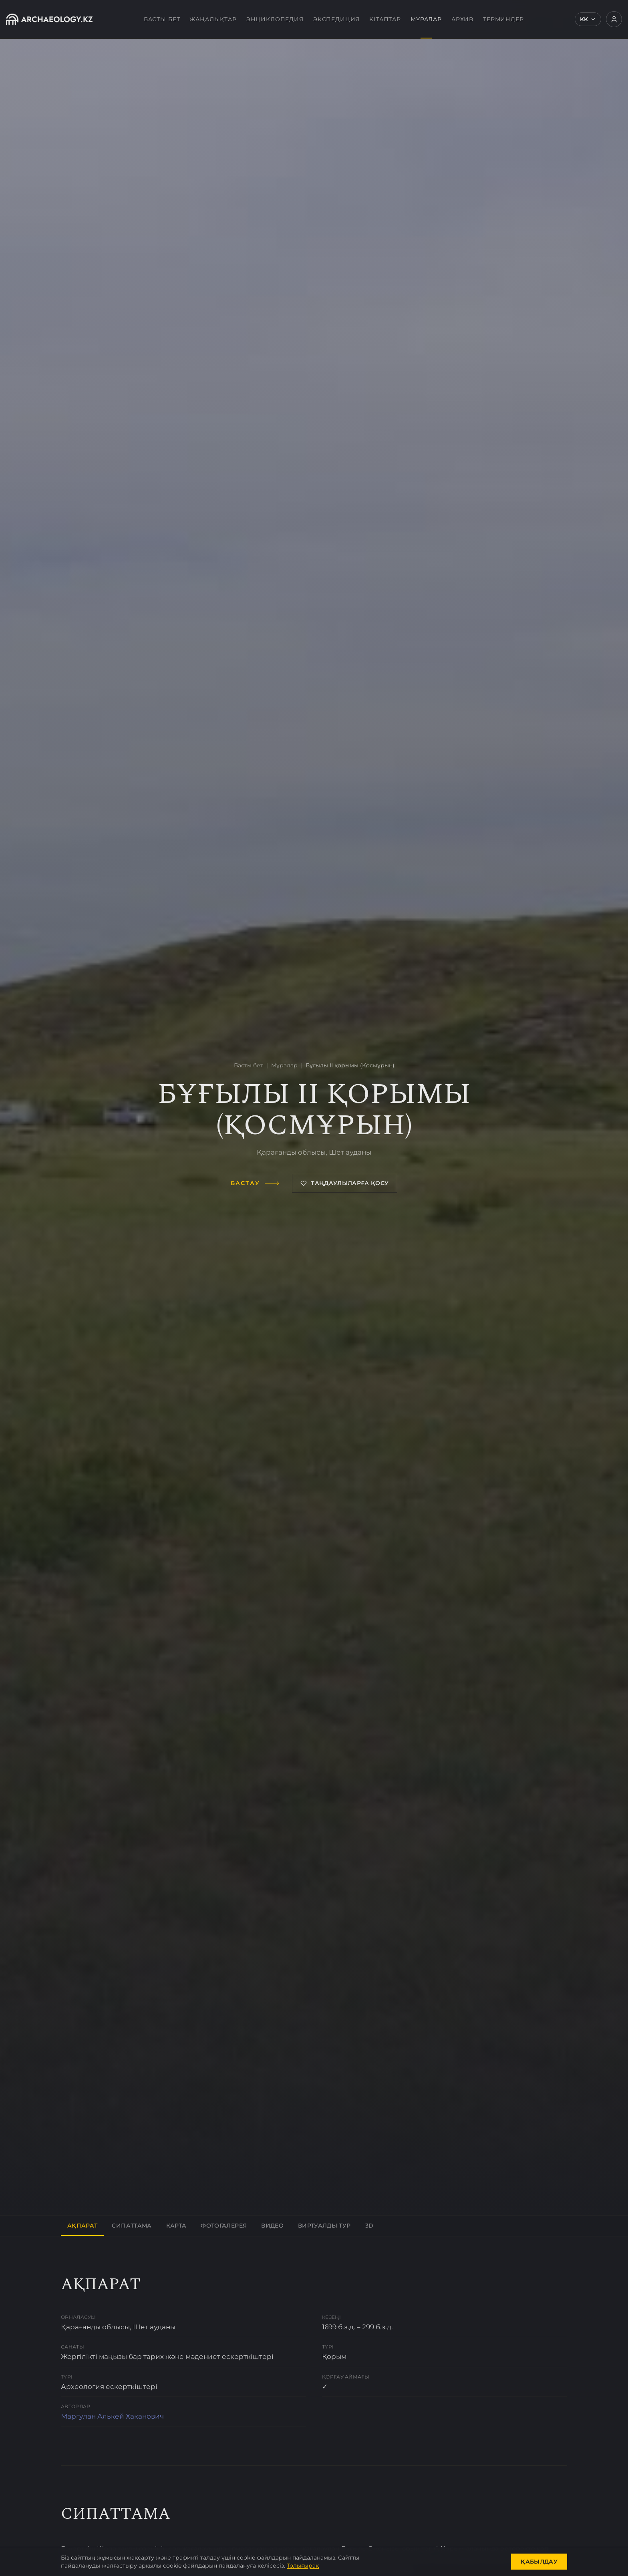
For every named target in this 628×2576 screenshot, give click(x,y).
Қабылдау (539, 2561)
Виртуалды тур (324, 2225)
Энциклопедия (275, 19)
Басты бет (162, 19)
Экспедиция (336, 19)
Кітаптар (385, 19)
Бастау (255, 1183)
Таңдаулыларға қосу (344, 1183)
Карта (176, 2225)
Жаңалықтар (212, 19)
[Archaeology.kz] (49, 19)
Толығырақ (303, 2565)
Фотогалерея (224, 2225)
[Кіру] (614, 19)
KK (588, 19)
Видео (272, 2225)
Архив (462, 19)
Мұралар (426, 27)
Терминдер (503, 19)
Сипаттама (131, 2225)
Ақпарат (82, 2225)
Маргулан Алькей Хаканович (112, 2416)
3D (369, 2225)
